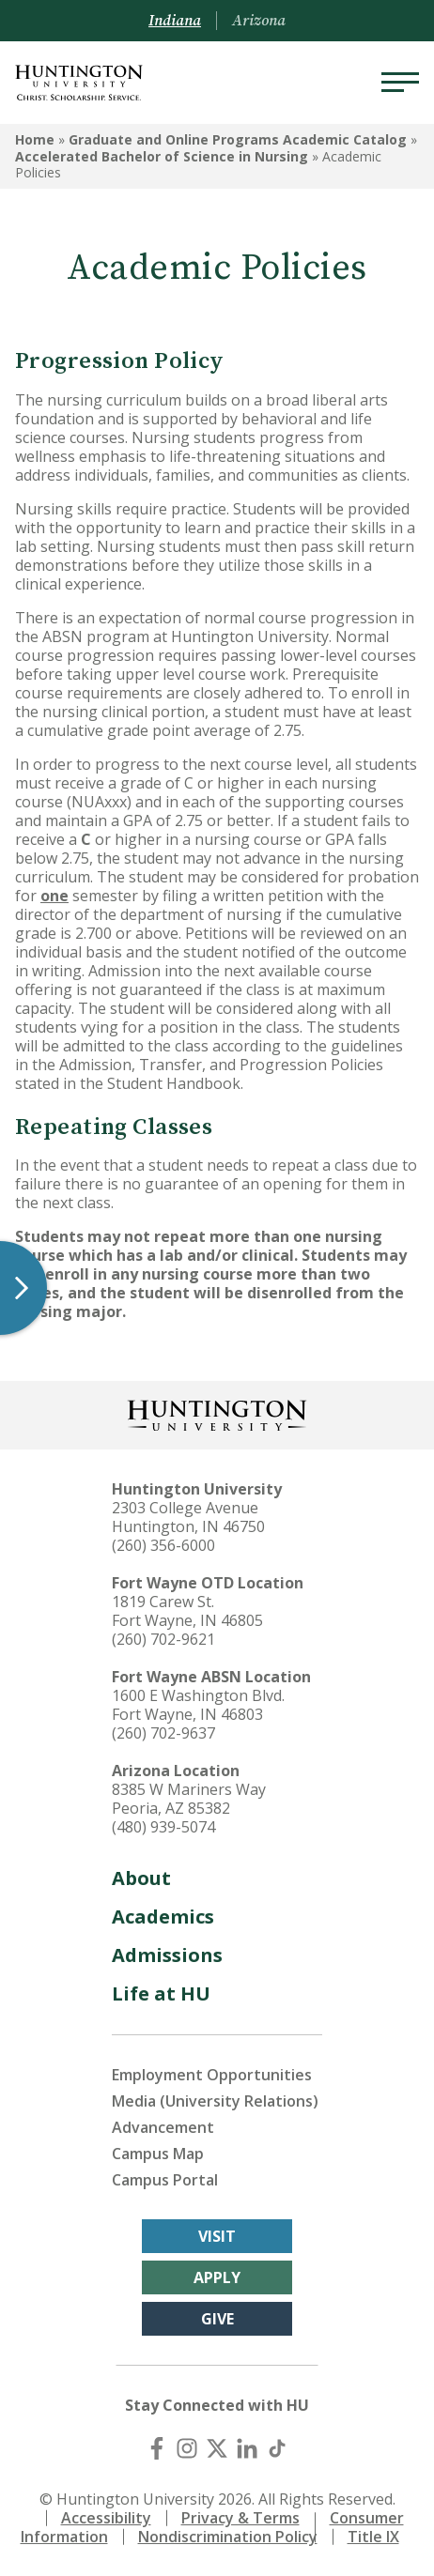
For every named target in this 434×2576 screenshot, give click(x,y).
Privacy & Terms (240, 2517)
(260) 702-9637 (163, 1733)
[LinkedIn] (247, 2448)
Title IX (373, 2536)
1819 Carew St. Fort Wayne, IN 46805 (187, 1611)
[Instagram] (187, 2448)
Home (34, 139)
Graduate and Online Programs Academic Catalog (238, 139)
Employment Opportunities (212, 2074)
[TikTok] (277, 2448)
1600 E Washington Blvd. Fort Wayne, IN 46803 (198, 1705)
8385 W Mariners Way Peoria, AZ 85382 (189, 1798)
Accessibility (106, 2517)
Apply (217, 2277)
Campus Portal (165, 2180)
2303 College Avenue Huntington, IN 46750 (188, 1517)
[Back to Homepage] (217, 1413)
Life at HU (161, 1993)
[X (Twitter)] (217, 2448)
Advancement (163, 2127)
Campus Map (158, 2153)
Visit (217, 2236)
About (141, 1878)
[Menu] (400, 82)
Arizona (259, 20)
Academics (163, 1916)
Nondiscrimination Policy (228, 2536)
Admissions (167, 1955)
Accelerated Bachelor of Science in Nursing (161, 156)
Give (217, 2318)
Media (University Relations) (215, 2101)
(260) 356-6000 (163, 1545)
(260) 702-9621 (163, 1639)
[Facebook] (157, 2448)
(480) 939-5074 (163, 1827)
